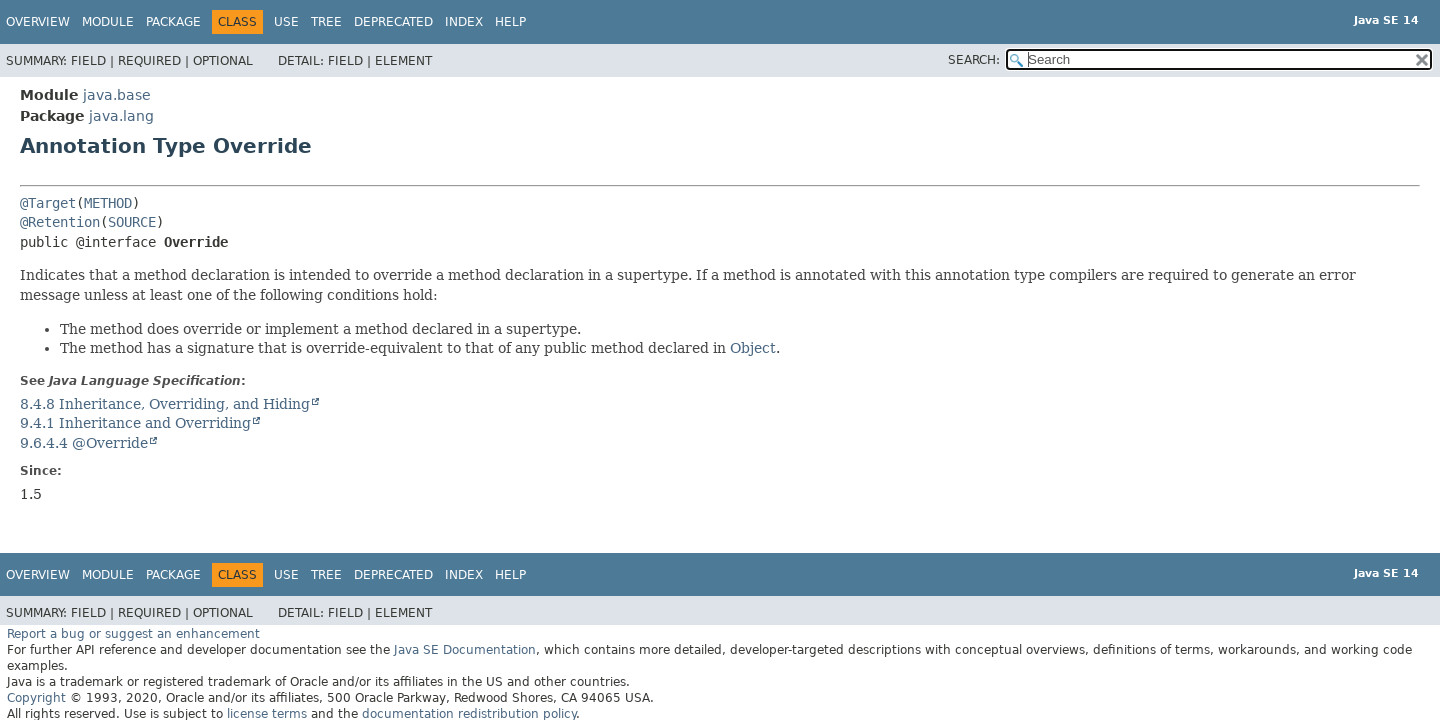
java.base (117, 95)
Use (286, 22)
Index (464, 22)
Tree (326, 22)
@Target (48, 203)
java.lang (121, 116)
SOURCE (132, 222)
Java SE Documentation (465, 650)
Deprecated (393, 22)
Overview (38, 22)
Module (108, 22)
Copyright (36, 698)
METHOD (108, 203)
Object (753, 348)
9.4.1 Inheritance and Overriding (135, 423)
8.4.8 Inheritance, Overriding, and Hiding (165, 404)
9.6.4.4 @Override (84, 443)
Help (510, 22)
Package (173, 22)
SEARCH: (974, 60)
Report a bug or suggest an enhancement (133, 634)
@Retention (60, 222)
